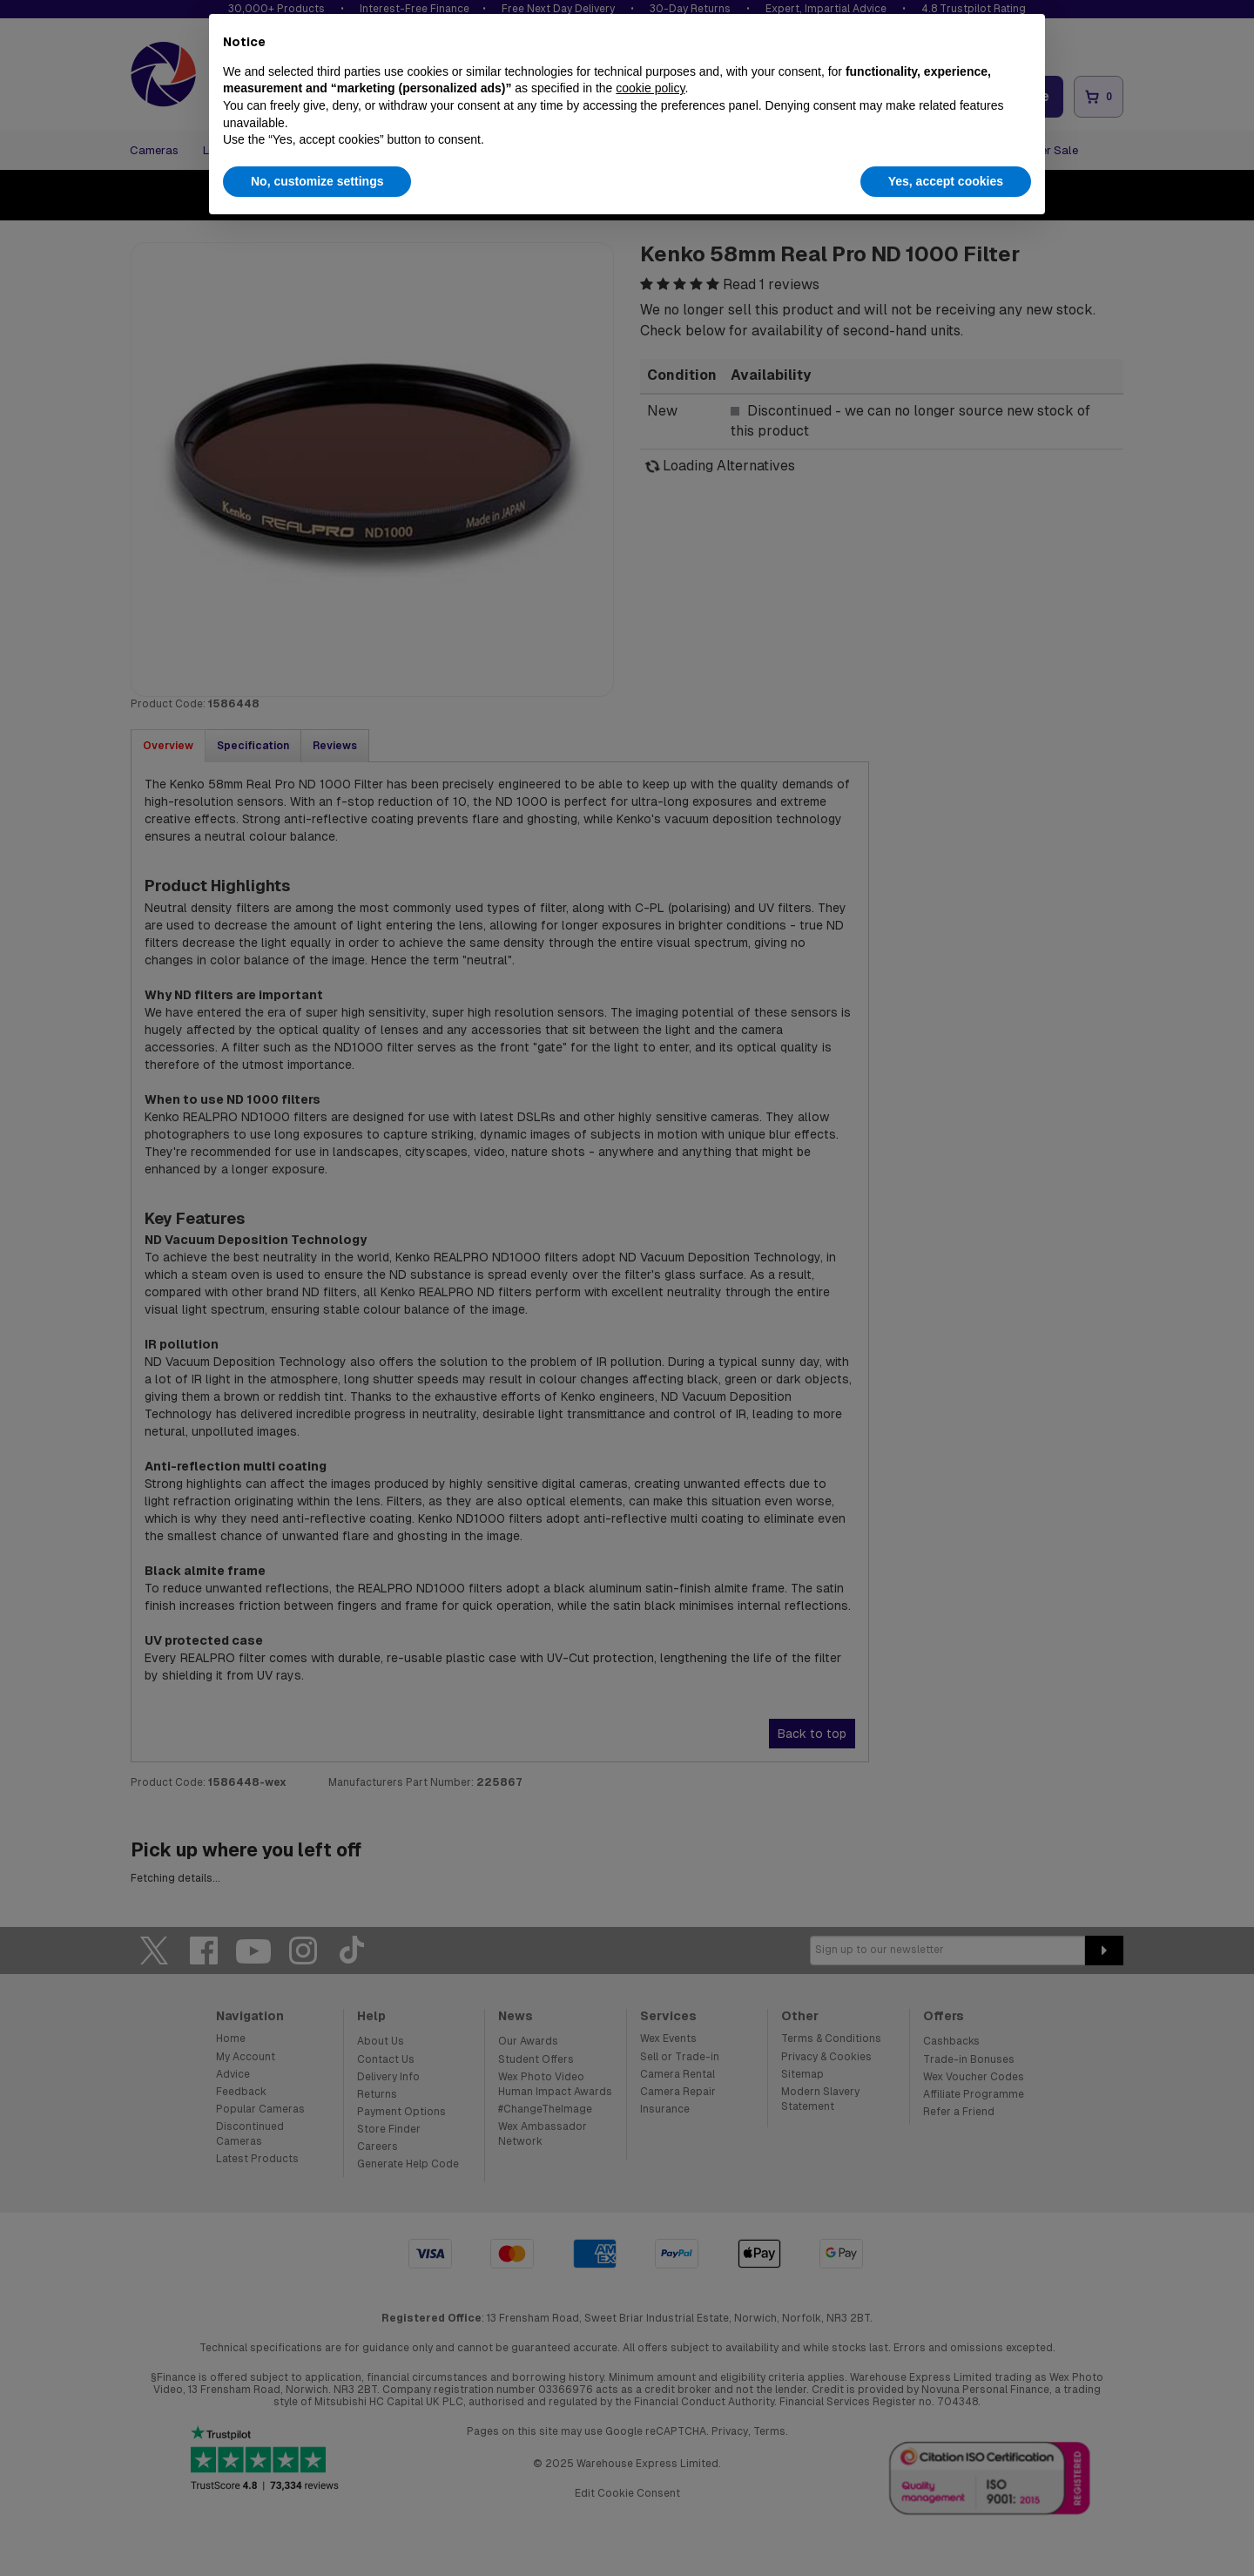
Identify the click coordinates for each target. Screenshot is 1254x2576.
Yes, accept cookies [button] (945, 181)
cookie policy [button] (650, 88)
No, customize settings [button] (317, 181)
